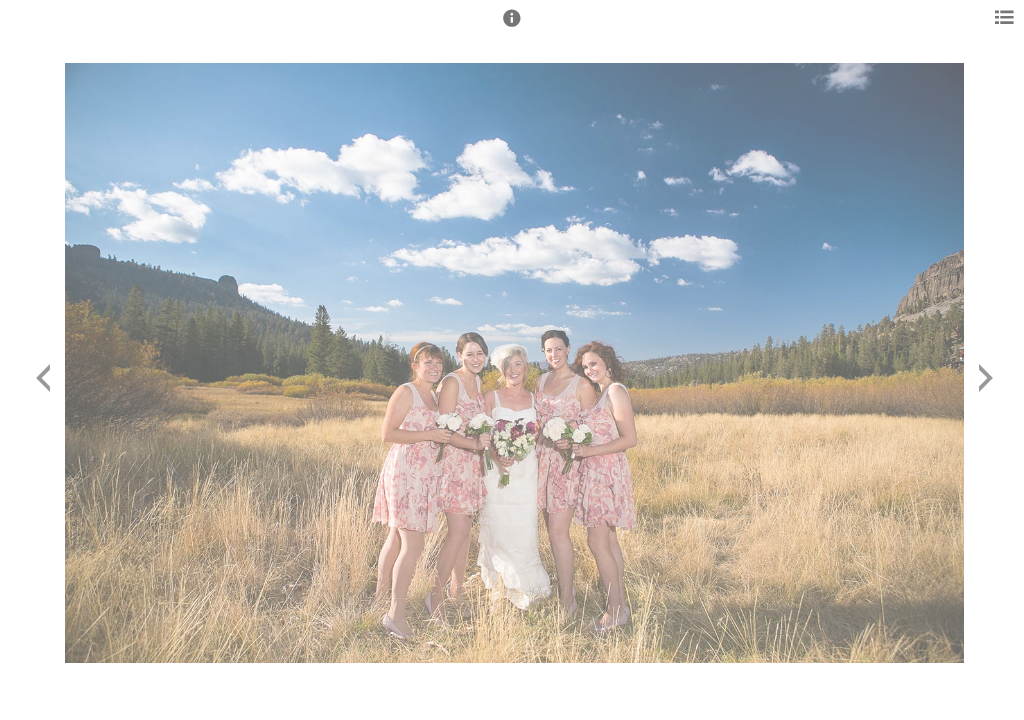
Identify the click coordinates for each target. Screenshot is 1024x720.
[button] (512, 27)
